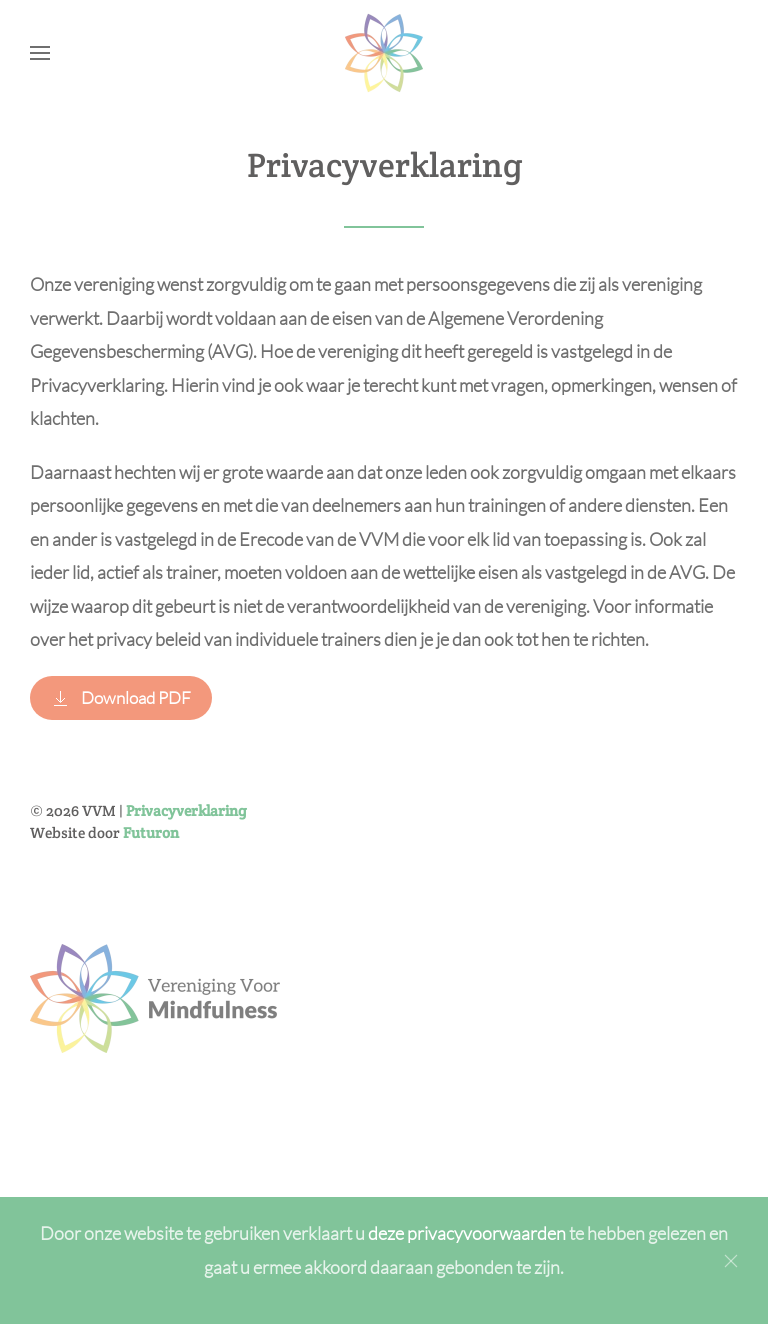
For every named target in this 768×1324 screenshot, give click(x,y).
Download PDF (121, 697)
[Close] (731, 1261)
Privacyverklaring (186, 810)
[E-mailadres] (306, 1044)
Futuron (151, 832)
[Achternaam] (306, 1001)
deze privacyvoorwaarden (468, 1233)
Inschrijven (306, 1099)
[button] (40, 53)
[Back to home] (384, 53)
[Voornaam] (306, 958)
